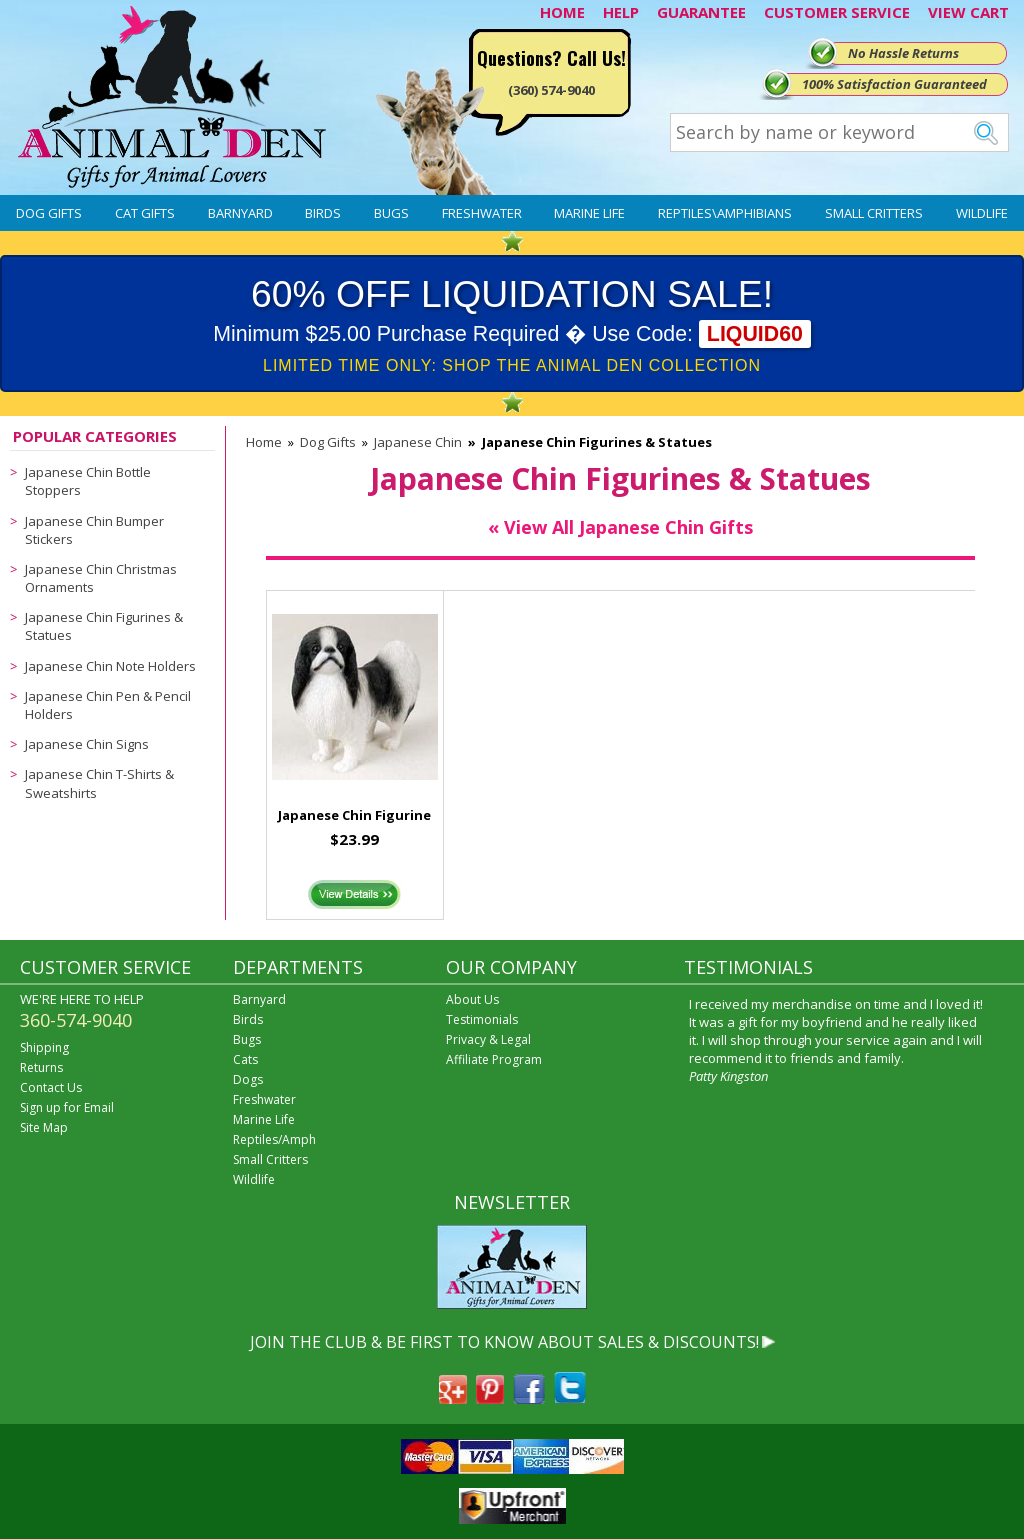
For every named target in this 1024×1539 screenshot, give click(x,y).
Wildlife (982, 213)
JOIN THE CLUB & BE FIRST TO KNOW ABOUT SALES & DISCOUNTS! (504, 1342)
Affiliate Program (494, 1059)
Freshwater (482, 213)
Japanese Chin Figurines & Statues (104, 626)
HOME (562, 12)
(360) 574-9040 (551, 90)
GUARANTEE (701, 12)
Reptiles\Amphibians (725, 213)
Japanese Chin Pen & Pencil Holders (108, 705)
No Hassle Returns (903, 53)
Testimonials (482, 1019)
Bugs (391, 213)
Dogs (248, 1079)
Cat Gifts (145, 213)
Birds (323, 213)
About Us (472, 999)
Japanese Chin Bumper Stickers (94, 530)
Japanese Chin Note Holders (110, 666)
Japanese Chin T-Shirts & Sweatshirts (99, 783)
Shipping (44, 1047)
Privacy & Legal (488, 1039)
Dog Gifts (49, 213)
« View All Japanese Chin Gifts (620, 527)
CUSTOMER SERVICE (837, 12)
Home (264, 442)
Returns (41, 1067)
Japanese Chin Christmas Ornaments (101, 578)
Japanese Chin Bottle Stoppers (88, 481)
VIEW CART (968, 12)
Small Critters (874, 213)
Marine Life (589, 213)
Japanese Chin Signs (87, 744)
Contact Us (51, 1087)
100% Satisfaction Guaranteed (894, 84)
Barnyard (240, 213)
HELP (621, 12)
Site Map (44, 1127)
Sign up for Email (67, 1107)
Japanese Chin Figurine (354, 815)
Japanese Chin (418, 442)
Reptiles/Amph (274, 1139)
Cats (245, 1059)
